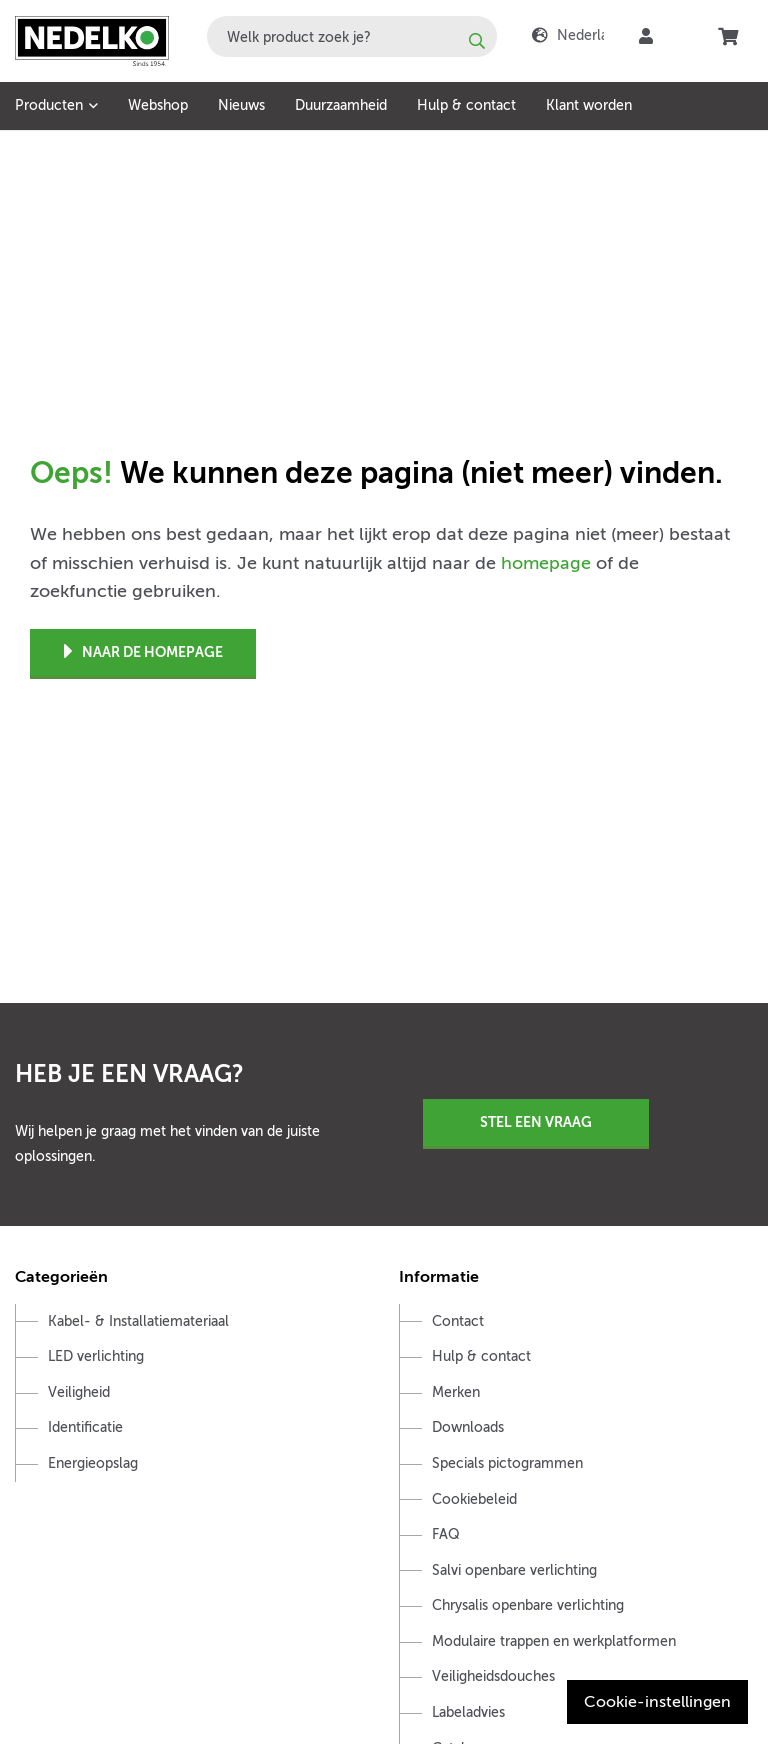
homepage (546, 563)
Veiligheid (79, 1392)
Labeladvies (468, 1712)
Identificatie (85, 1427)
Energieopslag (93, 1463)
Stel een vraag (536, 1122)
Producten (49, 105)
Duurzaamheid (341, 105)
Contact (458, 1321)
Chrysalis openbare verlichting (528, 1605)
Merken (456, 1392)
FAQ (446, 1534)
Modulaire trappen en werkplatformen (554, 1641)
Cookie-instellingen (657, 1702)
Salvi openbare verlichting (514, 1570)
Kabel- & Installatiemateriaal (138, 1321)
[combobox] (352, 36)
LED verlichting (96, 1356)
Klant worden (589, 105)
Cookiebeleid (474, 1499)
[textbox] (352, 36)
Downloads (468, 1427)
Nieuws (241, 105)
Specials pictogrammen (507, 1463)
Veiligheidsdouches (493, 1676)
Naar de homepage (143, 652)
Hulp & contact (466, 105)
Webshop (158, 105)
